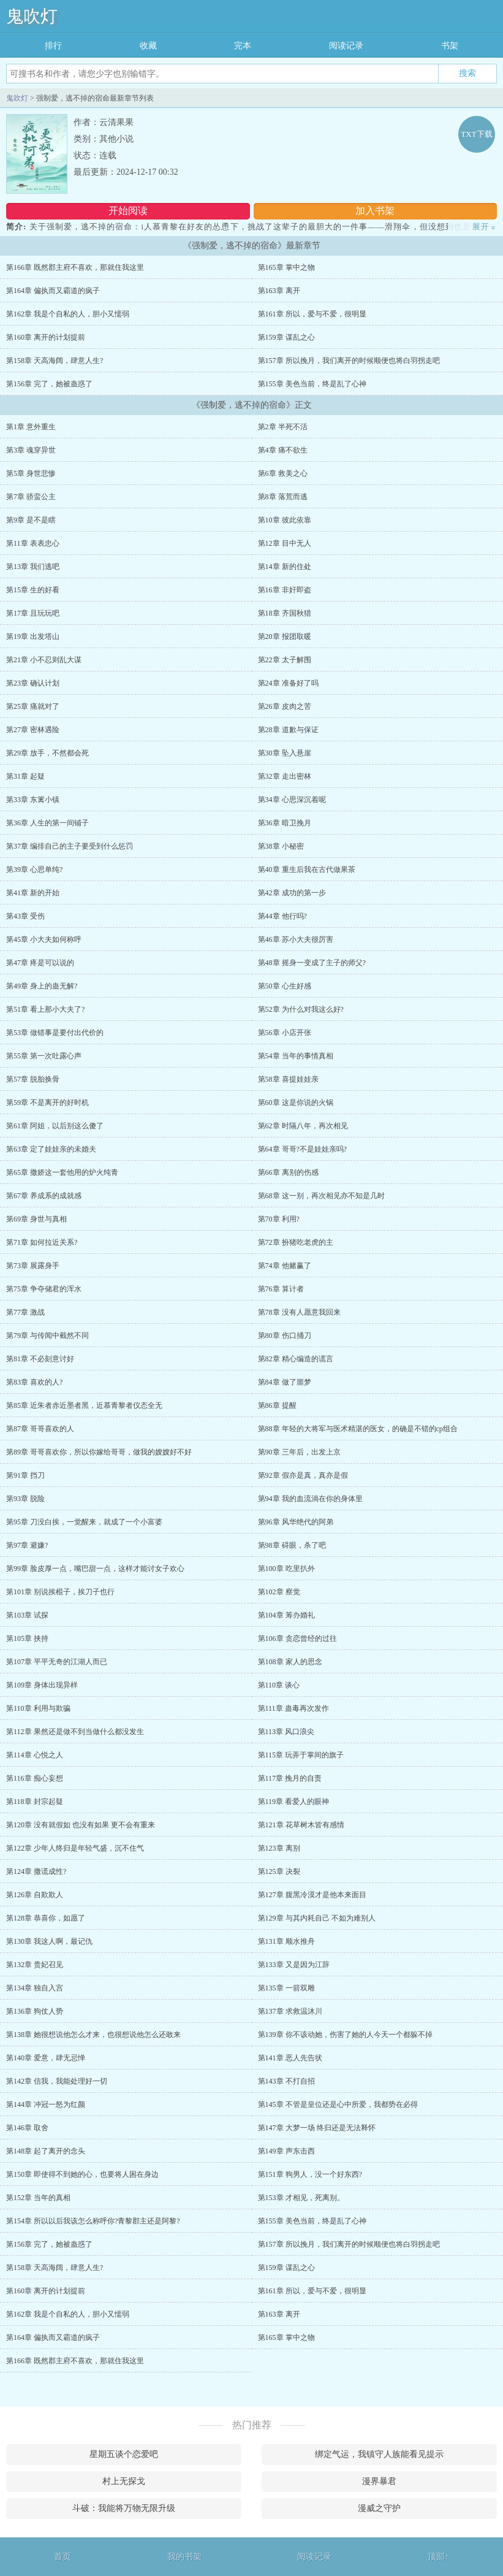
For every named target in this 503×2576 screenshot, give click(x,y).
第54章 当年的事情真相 (295, 1056)
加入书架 (375, 210)
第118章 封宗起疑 (34, 1801)
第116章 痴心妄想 (34, 1778)
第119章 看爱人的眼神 (294, 1801)
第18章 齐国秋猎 (284, 613)
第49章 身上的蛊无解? (41, 986)
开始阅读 (128, 210)
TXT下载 (476, 134)
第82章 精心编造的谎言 (295, 1359)
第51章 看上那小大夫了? (45, 1009)
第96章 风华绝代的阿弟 (295, 1522)
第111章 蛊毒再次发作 (293, 1708)
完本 (242, 45)
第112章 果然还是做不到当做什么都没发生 (75, 1731)
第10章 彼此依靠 (284, 520)
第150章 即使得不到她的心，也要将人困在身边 (82, 2174)
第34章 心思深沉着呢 (292, 799)
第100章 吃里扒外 (286, 1568)
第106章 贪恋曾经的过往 (297, 1638)
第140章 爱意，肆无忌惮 (45, 2058)
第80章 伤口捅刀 (284, 1335)
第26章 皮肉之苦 (284, 706)
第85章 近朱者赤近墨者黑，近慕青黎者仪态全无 (84, 1405)
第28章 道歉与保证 (288, 729)
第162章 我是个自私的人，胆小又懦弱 (67, 314)
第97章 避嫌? (27, 1545)
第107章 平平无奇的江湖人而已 (56, 1661)
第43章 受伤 (25, 916)
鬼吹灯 (32, 16)
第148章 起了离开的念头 (45, 2151)
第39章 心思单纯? (34, 869)
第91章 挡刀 (25, 1475)
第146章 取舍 (27, 2127)
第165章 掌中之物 (286, 267)
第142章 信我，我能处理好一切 (56, 2081)
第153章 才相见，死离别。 (301, 2197)
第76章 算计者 (281, 1289)
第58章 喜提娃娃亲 (288, 1079)
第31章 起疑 (25, 776)
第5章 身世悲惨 (31, 473)
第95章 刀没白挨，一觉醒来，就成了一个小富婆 (84, 1522)
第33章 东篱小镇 (32, 799)
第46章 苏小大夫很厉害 (295, 939)
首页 (62, 2556)
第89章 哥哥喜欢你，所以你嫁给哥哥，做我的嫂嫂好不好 (99, 1452)
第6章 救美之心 (283, 473)
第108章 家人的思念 (290, 1661)
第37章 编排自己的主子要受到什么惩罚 (69, 846)
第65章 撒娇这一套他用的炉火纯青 (62, 1172)
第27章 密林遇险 (32, 729)
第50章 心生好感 (284, 986)
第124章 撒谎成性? (36, 1871)
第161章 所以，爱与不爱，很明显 (312, 314)
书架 (449, 45)
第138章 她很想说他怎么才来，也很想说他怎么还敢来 (93, 2034)
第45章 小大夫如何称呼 (43, 939)
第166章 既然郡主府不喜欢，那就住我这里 (75, 267)
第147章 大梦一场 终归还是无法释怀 (317, 2127)
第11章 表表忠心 (32, 543)
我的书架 (184, 2556)
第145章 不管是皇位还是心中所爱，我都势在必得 (338, 2104)
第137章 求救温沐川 (290, 2011)
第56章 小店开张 (284, 1032)
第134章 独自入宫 (34, 1988)
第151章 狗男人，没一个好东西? (310, 2174)
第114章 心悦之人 (34, 1755)
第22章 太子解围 (284, 659)
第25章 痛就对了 (32, 706)
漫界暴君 (379, 2481)
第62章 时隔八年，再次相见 (303, 1126)
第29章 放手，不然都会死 (47, 753)
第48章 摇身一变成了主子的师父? (312, 962)
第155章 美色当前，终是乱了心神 (312, 384)
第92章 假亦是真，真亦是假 (303, 1475)
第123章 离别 (279, 1848)
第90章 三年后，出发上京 (299, 1452)
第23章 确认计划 (32, 683)
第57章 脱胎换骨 (32, 1079)
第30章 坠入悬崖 (284, 753)
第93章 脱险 (25, 1498)
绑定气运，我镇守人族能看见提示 (379, 2454)
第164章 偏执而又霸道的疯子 (53, 290)
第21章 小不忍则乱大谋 (43, 659)
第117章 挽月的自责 (290, 1778)
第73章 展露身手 (32, 1265)
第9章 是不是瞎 (31, 520)
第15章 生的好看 (32, 590)
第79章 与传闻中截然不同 (47, 1335)
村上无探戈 (123, 2481)
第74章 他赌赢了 (284, 1265)
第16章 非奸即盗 (284, 590)
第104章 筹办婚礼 (286, 1615)
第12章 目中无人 (284, 543)
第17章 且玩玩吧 (32, 613)
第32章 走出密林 (284, 776)
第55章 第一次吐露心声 (43, 1056)
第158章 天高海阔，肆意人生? (54, 360)
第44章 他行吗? (282, 916)
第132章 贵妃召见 (34, 1964)
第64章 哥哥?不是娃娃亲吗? (302, 1149)
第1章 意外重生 (31, 426)
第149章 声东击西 (286, 2151)
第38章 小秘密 (281, 846)
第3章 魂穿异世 (31, 450)
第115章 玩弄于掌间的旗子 (301, 1755)
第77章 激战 (25, 1312)
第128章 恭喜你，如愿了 (45, 1918)
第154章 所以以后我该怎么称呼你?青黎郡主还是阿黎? (93, 2221)
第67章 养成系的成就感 (43, 1195)
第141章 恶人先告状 (290, 2058)
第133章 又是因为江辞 (294, 1964)
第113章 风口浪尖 (286, 1731)
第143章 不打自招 (286, 2081)
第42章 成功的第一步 (292, 893)
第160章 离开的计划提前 (45, 337)
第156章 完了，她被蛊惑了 (49, 384)
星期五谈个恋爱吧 (123, 2454)
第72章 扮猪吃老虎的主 (295, 1242)
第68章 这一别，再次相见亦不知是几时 (321, 1195)
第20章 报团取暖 (284, 636)
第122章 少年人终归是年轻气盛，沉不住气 (75, 1848)
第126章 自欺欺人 (34, 1894)
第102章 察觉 (279, 1592)
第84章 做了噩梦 (284, 1382)
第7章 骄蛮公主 (31, 496)
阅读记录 (346, 45)
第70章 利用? (279, 1219)
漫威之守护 (379, 2508)
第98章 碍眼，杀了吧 (292, 1545)
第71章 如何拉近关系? (41, 1242)
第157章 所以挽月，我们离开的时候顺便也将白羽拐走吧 (349, 360)
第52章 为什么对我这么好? (301, 1009)
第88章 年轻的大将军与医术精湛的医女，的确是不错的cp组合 (358, 1428)
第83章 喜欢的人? (34, 1382)
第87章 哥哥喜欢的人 (40, 1428)
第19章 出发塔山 (32, 636)
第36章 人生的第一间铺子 (47, 823)
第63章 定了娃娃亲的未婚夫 (51, 1149)
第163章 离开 (279, 290)
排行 (53, 45)
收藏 (148, 45)
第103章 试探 (27, 1615)
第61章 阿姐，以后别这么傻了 (55, 1126)
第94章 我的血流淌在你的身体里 (310, 1498)
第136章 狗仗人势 (34, 2011)
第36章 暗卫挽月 (284, 823)
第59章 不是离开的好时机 (47, 1102)
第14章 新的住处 (284, 566)
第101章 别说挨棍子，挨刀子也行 (60, 1592)
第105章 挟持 (27, 1638)
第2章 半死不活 (283, 426)
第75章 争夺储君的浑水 (43, 1289)
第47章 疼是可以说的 (40, 962)
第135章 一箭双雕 (286, 1988)
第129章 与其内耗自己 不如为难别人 (317, 1918)
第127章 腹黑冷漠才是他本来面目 (312, 1894)
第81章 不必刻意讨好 (40, 1359)
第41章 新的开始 (32, 893)
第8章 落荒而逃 (283, 496)
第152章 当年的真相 (38, 2197)
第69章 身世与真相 (36, 1219)
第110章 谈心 (279, 1685)
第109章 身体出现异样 (42, 1685)
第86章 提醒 (277, 1405)
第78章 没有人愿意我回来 (299, 1312)
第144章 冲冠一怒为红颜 (45, 2104)
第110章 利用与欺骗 (38, 1708)
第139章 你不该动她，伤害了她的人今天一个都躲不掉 (345, 2034)
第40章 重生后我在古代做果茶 (306, 869)
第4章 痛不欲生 (283, 450)
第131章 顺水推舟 (286, 1941)
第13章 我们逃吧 (32, 566)
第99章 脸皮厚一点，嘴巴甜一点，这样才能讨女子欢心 (95, 1568)
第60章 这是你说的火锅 (295, 1102)
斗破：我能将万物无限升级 (123, 2508)
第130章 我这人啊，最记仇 (49, 1941)
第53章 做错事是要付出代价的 (55, 1032)
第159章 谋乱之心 (286, 337)
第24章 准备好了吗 (288, 683)
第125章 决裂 (279, 1871)
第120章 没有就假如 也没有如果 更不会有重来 (80, 1825)
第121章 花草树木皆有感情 (301, 1825)
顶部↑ (438, 2556)
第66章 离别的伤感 (288, 1172)
